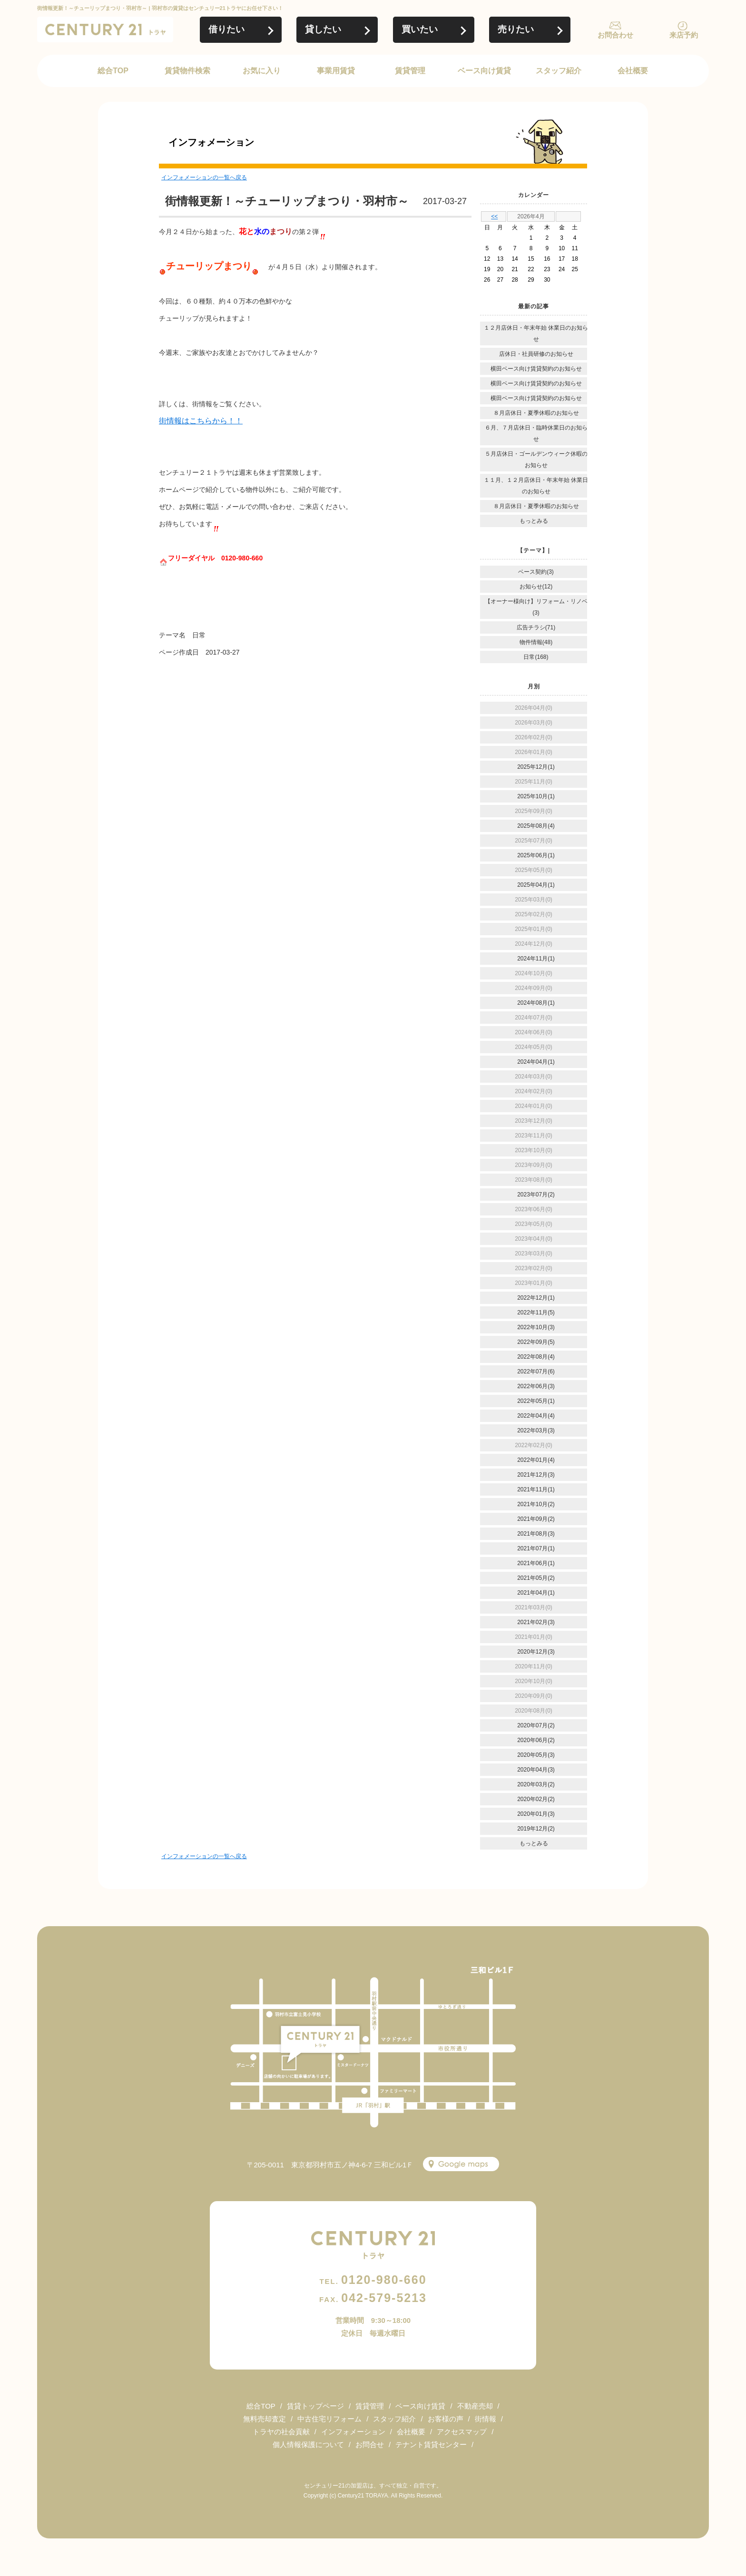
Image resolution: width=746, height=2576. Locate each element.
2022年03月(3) (536, 1430)
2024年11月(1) (536, 958)
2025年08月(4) (536, 826)
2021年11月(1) (536, 1489)
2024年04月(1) (536, 1061)
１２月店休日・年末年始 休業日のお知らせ (536, 333)
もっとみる (534, 521)
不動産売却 (475, 2406)
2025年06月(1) (536, 855)
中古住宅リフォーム (329, 2419)
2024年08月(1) (536, 1002)
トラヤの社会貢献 (281, 2432)
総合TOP (113, 71)
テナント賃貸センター (431, 2444)
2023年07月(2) (536, 1194)
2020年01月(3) (536, 1814)
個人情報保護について (308, 2444)
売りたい (516, 29)
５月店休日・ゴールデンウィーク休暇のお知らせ (536, 460)
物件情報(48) (536, 642)
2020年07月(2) (536, 1725)
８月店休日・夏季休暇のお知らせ (536, 413)
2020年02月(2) (536, 1799)
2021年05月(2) (536, 1578)
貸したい (323, 29)
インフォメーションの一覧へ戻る (204, 177)
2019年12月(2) (536, 1828)
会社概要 (633, 71)
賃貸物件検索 (187, 71)
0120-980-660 (372, 2279)
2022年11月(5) (536, 1312)
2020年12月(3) (536, 1651)
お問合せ (369, 2444)
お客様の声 (445, 2419)
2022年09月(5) (536, 1342)
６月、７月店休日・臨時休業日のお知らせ (536, 433)
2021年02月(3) (536, 1622)
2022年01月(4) (536, 1460)
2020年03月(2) (536, 1784)
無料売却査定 (264, 2419)
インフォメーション (353, 2432)
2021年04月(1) (536, 1592)
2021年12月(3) (536, 1474)
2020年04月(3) (536, 1769)
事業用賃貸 (336, 71)
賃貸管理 (410, 71)
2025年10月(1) (536, 796)
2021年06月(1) (536, 1563)
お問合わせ (615, 35)
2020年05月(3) (536, 1755)
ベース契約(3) (536, 571)
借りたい (226, 29)
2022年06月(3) (536, 1386)
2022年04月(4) (536, 1415)
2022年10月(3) (536, 1327)
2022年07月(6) (536, 1371)
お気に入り (262, 71)
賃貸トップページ (315, 2406)
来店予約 (683, 35)
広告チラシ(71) (536, 627)
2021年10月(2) (536, 1504)
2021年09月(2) (536, 1519)
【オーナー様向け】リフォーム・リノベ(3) (536, 607)
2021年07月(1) (536, 1548)
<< (494, 216)
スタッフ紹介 (558, 71)
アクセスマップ (462, 2432)
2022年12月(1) (536, 1297)
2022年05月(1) (536, 1401)
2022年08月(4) (536, 1356)
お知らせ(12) (536, 586)
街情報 (485, 2419)
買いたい (420, 29)
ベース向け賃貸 (484, 71)
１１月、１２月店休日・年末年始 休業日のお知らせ (536, 486)
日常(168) (535, 657)
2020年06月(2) (536, 1740)
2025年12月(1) (536, 767)
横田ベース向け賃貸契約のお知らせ (536, 368)
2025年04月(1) (536, 885)
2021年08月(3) (536, 1533)
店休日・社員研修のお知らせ (536, 354)
